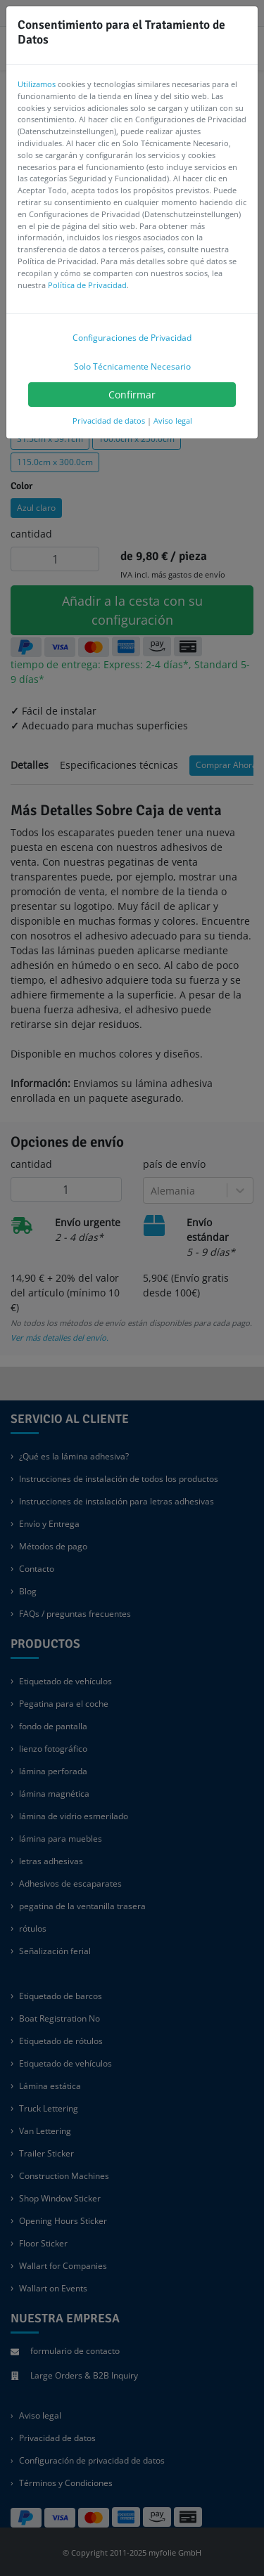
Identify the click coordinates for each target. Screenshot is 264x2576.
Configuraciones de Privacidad (132, 338)
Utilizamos (37, 84)
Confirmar (132, 394)
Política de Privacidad (87, 285)
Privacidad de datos (109, 420)
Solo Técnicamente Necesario (132, 366)
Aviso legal (172, 420)
